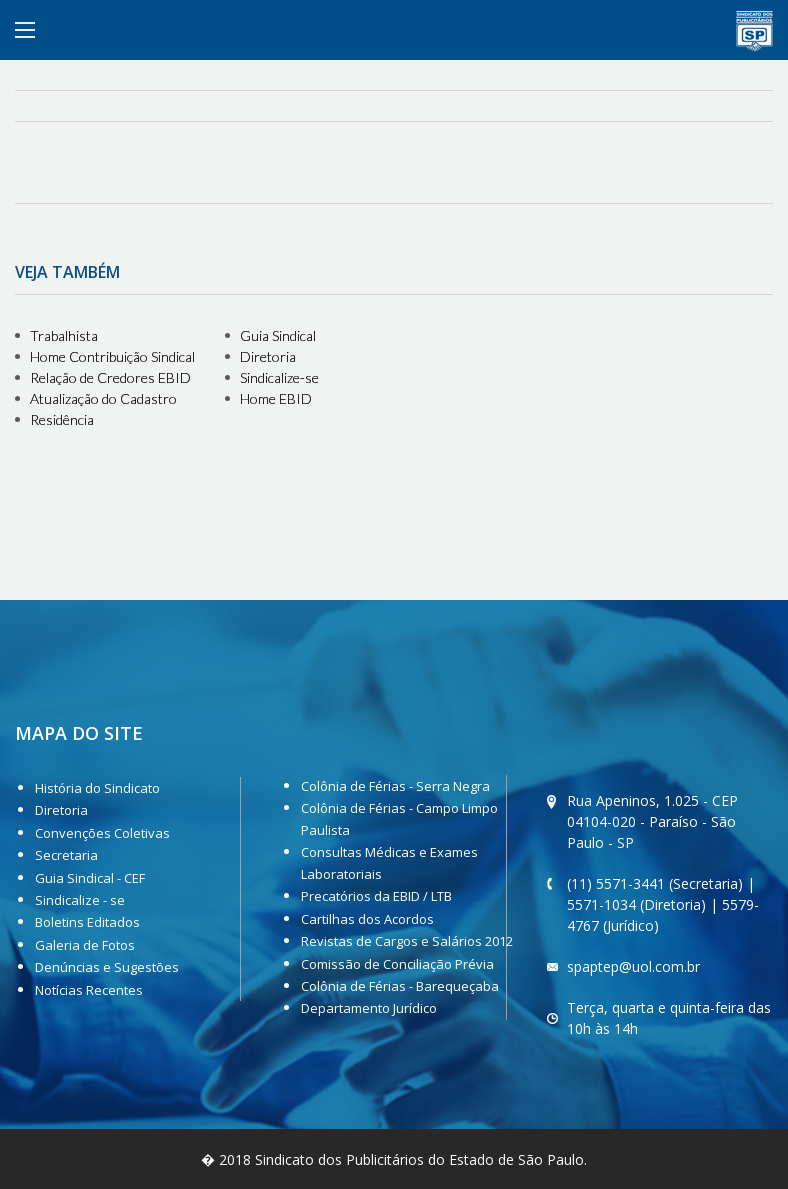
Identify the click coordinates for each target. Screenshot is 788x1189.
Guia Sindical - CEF (90, 878)
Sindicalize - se (80, 900)
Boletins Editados (87, 922)
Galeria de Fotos (85, 945)
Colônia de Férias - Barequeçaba (400, 986)
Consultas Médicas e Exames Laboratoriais (389, 863)
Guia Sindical (278, 335)
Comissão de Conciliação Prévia (397, 964)
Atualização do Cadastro (103, 398)
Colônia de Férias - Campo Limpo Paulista (399, 819)
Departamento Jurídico (369, 1008)
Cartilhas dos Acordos (367, 919)
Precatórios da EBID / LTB (376, 896)
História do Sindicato (97, 788)
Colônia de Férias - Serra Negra (395, 786)
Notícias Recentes (89, 990)
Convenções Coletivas (102, 833)
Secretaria (66, 855)
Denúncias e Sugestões (107, 967)
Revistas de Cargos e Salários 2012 (407, 941)
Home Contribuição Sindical (112, 356)
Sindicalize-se (279, 377)
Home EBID (276, 398)
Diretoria (268, 356)
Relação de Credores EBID (110, 377)
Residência (62, 419)
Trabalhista (64, 335)
